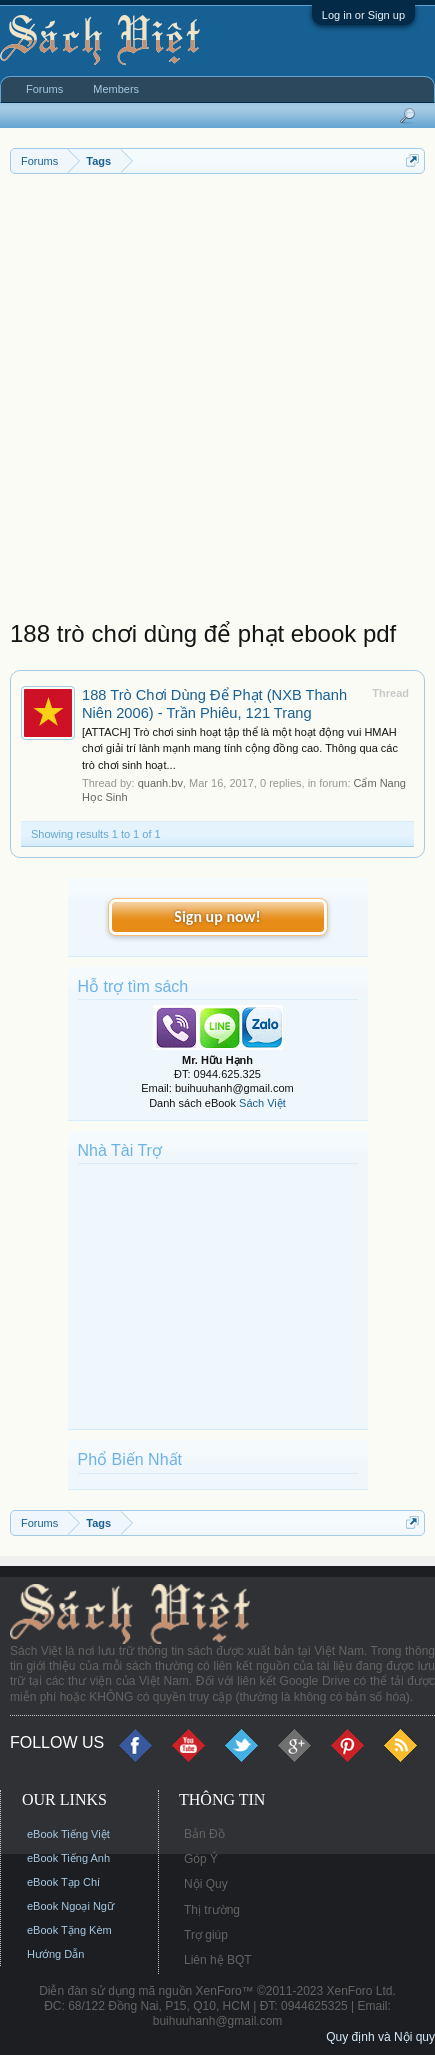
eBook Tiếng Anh (68, 1858)
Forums (44, 89)
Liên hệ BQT (218, 1960)
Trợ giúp (206, 1935)
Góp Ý (201, 1859)
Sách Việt (262, 1103)
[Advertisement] (217, 401)
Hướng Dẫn (55, 1954)
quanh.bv (160, 783)
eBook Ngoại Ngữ (70, 1906)
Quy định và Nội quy (380, 2037)
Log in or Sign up (363, 15)
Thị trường (212, 1910)
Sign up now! (217, 916)
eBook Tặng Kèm (69, 1930)
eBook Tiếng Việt (68, 1834)
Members (116, 89)
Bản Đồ (204, 1834)
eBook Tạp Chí (63, 1882)
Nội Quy (206, 1884)
